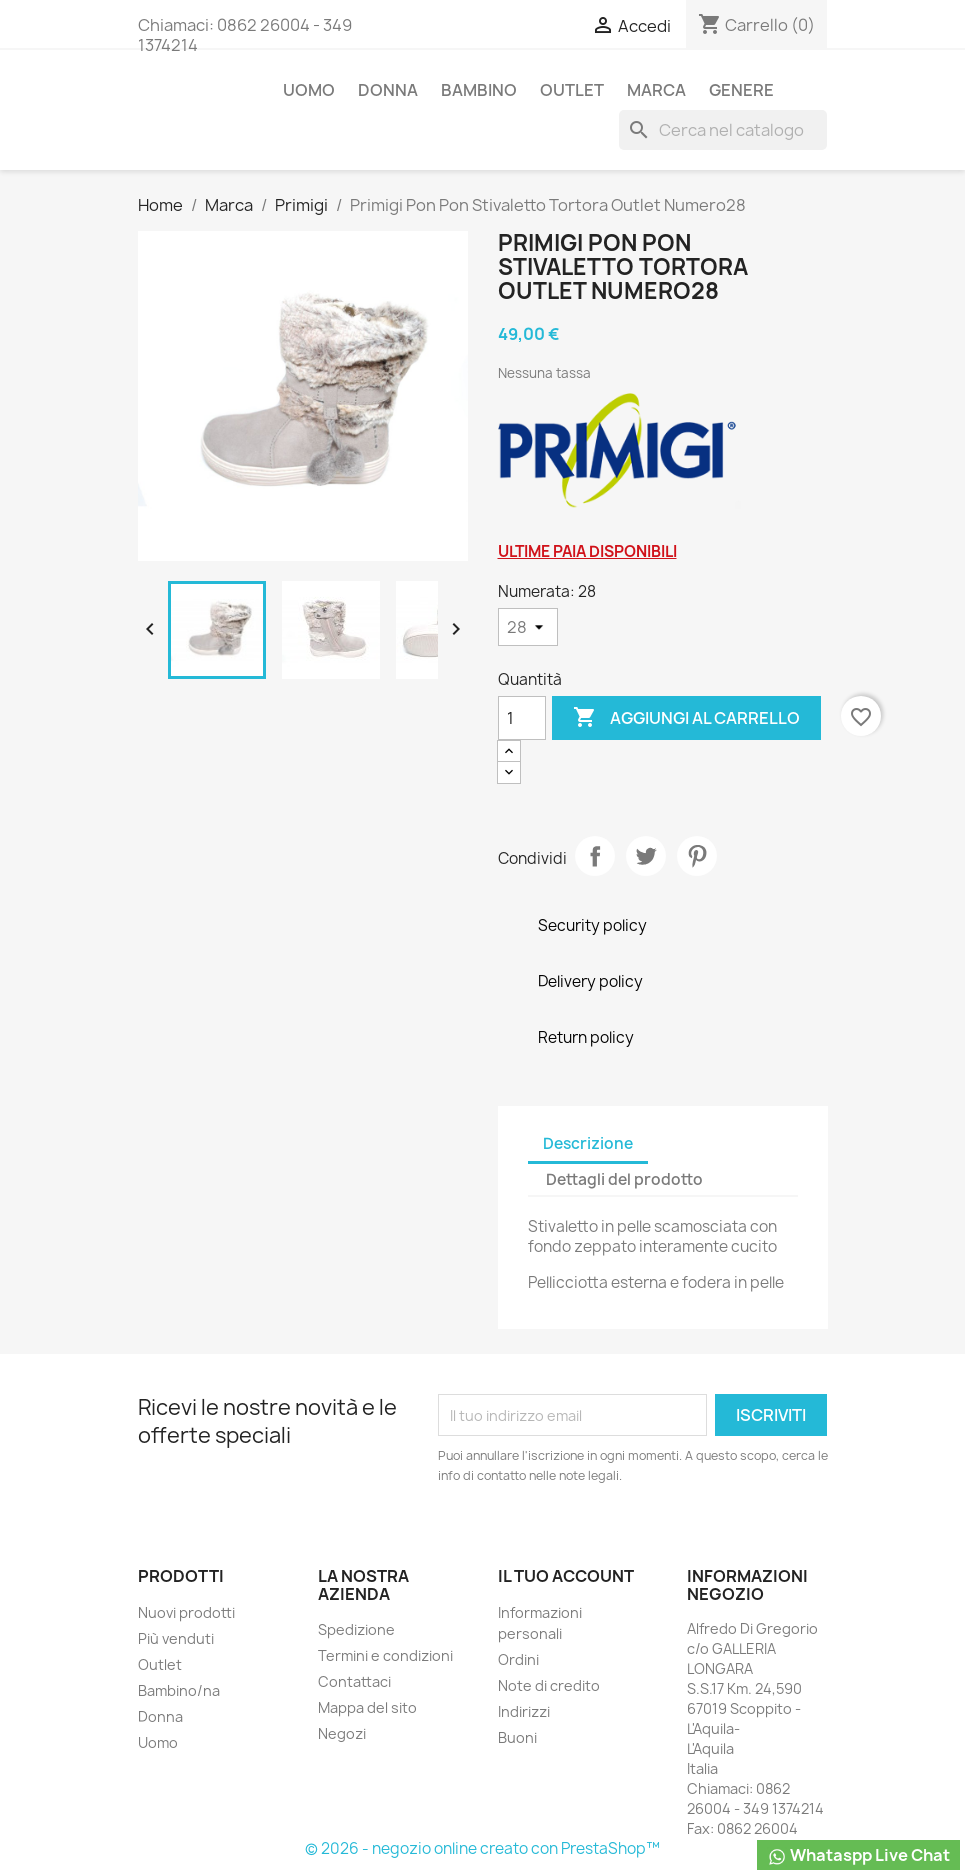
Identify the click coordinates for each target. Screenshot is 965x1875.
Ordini (518, 1659)
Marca (656, 90)
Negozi (342, 1733)
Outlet (572, 90)
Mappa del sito (367, 1707)
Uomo (309, 90)
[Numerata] (528, 627)
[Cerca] (723, 130)
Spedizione (356, 1629)
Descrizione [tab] (588, 1143)
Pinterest (697, 856)
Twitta (646, 856)
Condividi (595, 856)
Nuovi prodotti (186, 1612)
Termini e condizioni (385, 1655)
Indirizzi (524, 1711)
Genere (741, 90)
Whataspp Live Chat (858, 1855)
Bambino (479, 90)
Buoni (517, 1737)
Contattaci (354, 1681)
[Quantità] (522, 718)
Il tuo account (566, 1576)
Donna (388, 90)
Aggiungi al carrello (686, 718)
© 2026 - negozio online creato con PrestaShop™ (482, 1848)
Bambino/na (179, 1690)
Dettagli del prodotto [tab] (624, 1179)
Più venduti (176, 1638)
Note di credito (549, 1685)
